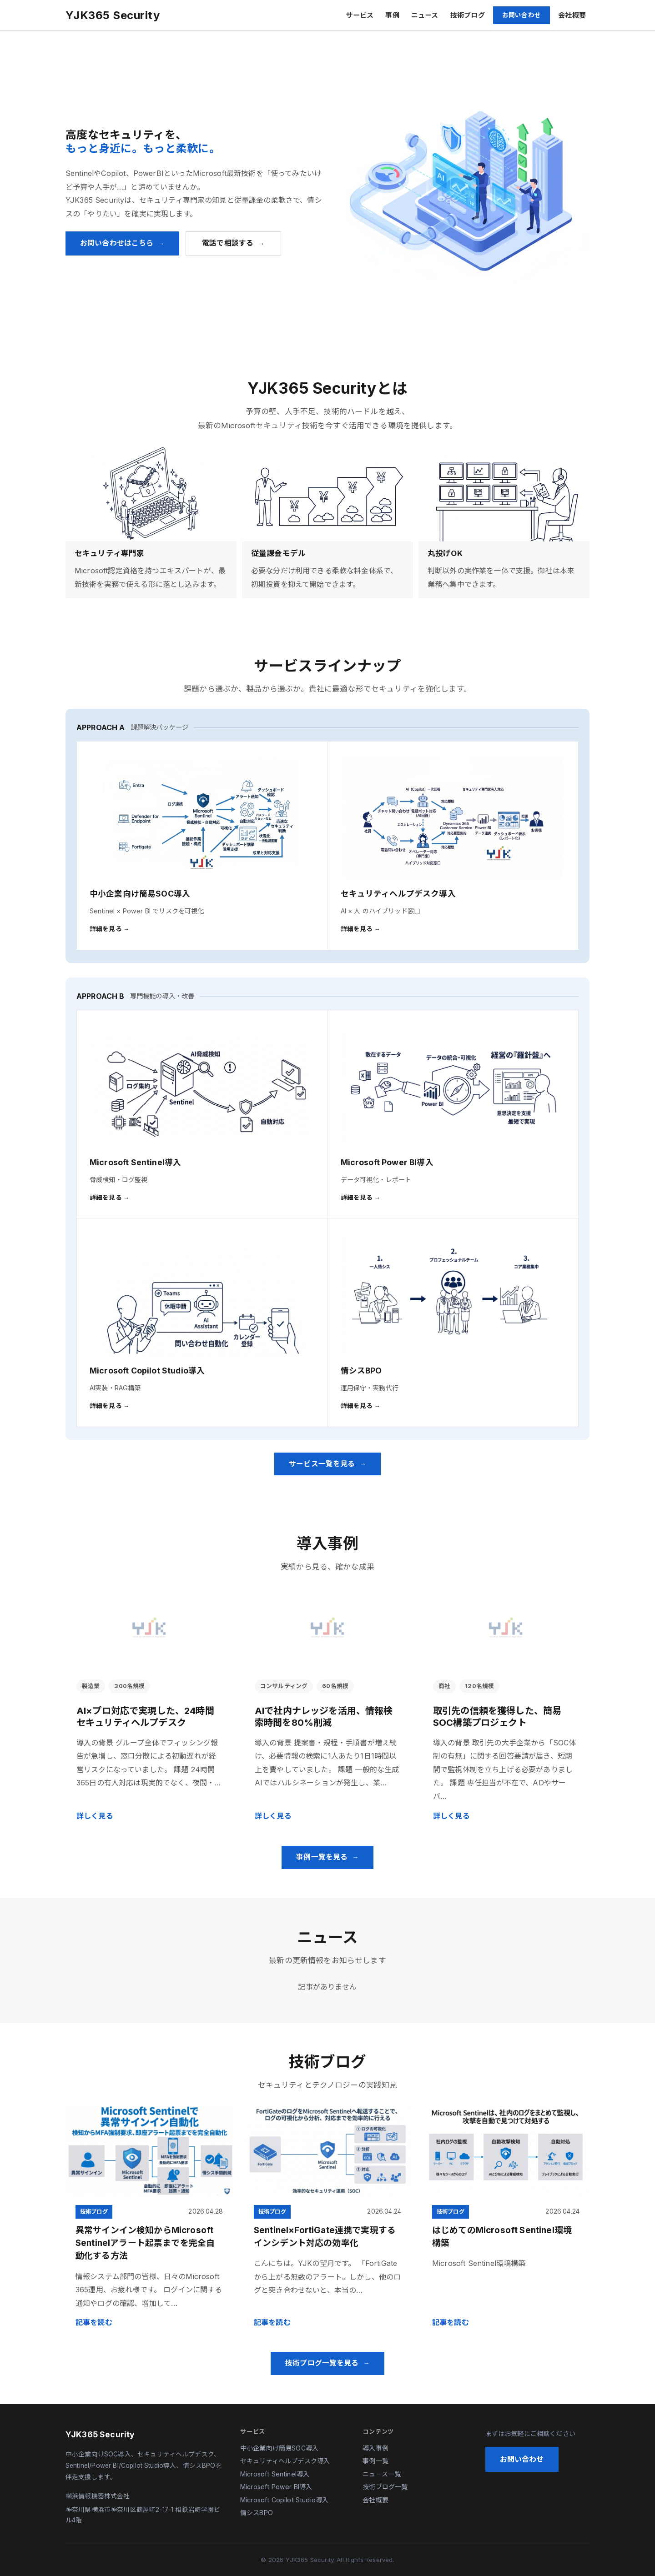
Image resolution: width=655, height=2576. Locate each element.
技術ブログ (467, 15)
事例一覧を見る (322, 1857)
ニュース (424, 15)
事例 (392, 15)
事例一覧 (375, 2461)
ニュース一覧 (382, 2474)
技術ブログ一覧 (385, 2487)
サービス (359, 15)
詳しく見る (94, 1815)
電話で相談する (227, 243)
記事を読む (94, 2322)
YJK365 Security (113, 15)
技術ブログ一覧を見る (322, 2363)
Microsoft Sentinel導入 (274, 2474)
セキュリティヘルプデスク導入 (285, 2461)
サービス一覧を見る (322, 1463)
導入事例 (375, 2448)
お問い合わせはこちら (117, 243)
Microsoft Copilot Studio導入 (284, 2500)
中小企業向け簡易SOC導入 (279, 2448)
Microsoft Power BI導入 (276, 2487)
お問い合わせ (521, 15)
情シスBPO (256, 2512)
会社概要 (572, 15)
